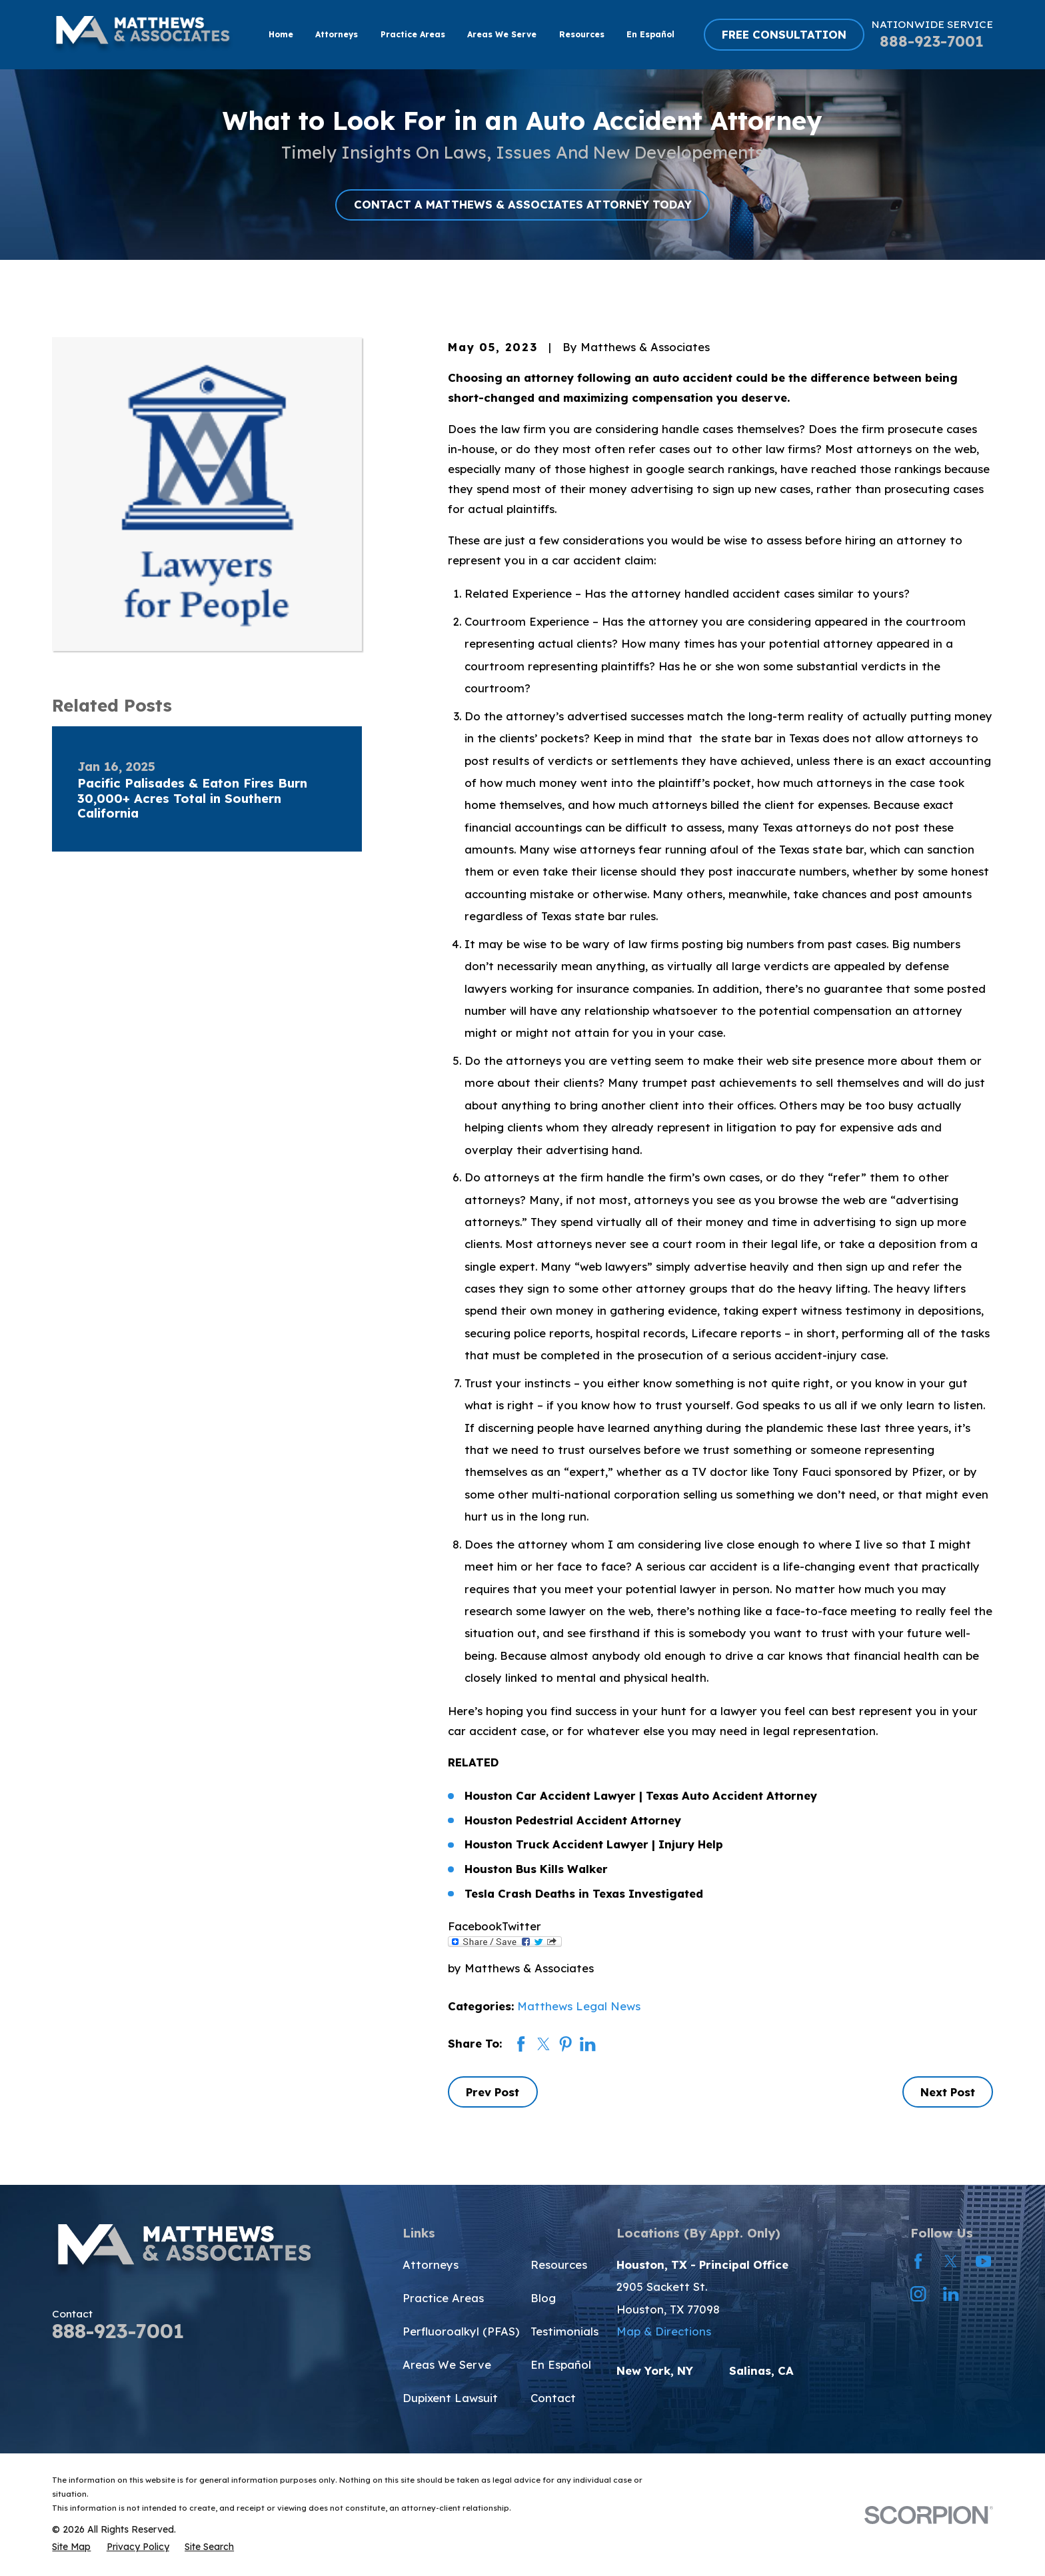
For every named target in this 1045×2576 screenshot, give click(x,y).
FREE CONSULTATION (784, 34)
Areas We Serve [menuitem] (501, 34)
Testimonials (564, 2331)
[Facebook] (918, 2261)
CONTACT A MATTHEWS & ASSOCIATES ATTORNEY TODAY (523, 204)
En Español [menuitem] (650, 34)
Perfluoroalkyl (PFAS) (461, 2331)
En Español (560, 2364)
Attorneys (431, 2264)
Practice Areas (443, 2298)
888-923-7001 (932, 41)
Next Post (947, 2092)
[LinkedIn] (950, 2293)
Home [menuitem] (281, 34)
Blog (543, 2298)
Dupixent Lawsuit (450, 2398)
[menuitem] (71, 2546)
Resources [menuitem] (581, 34)
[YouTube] (983, 2261)
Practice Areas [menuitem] (413, 34)
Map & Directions (663, 2331)
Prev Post (492, 2092)
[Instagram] (918, 2293)
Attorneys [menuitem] (336, 34)
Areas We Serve (447, 2364)
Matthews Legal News (578, 2006)
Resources (558, 2264)
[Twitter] (950, 2261)
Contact (553, 2398)
